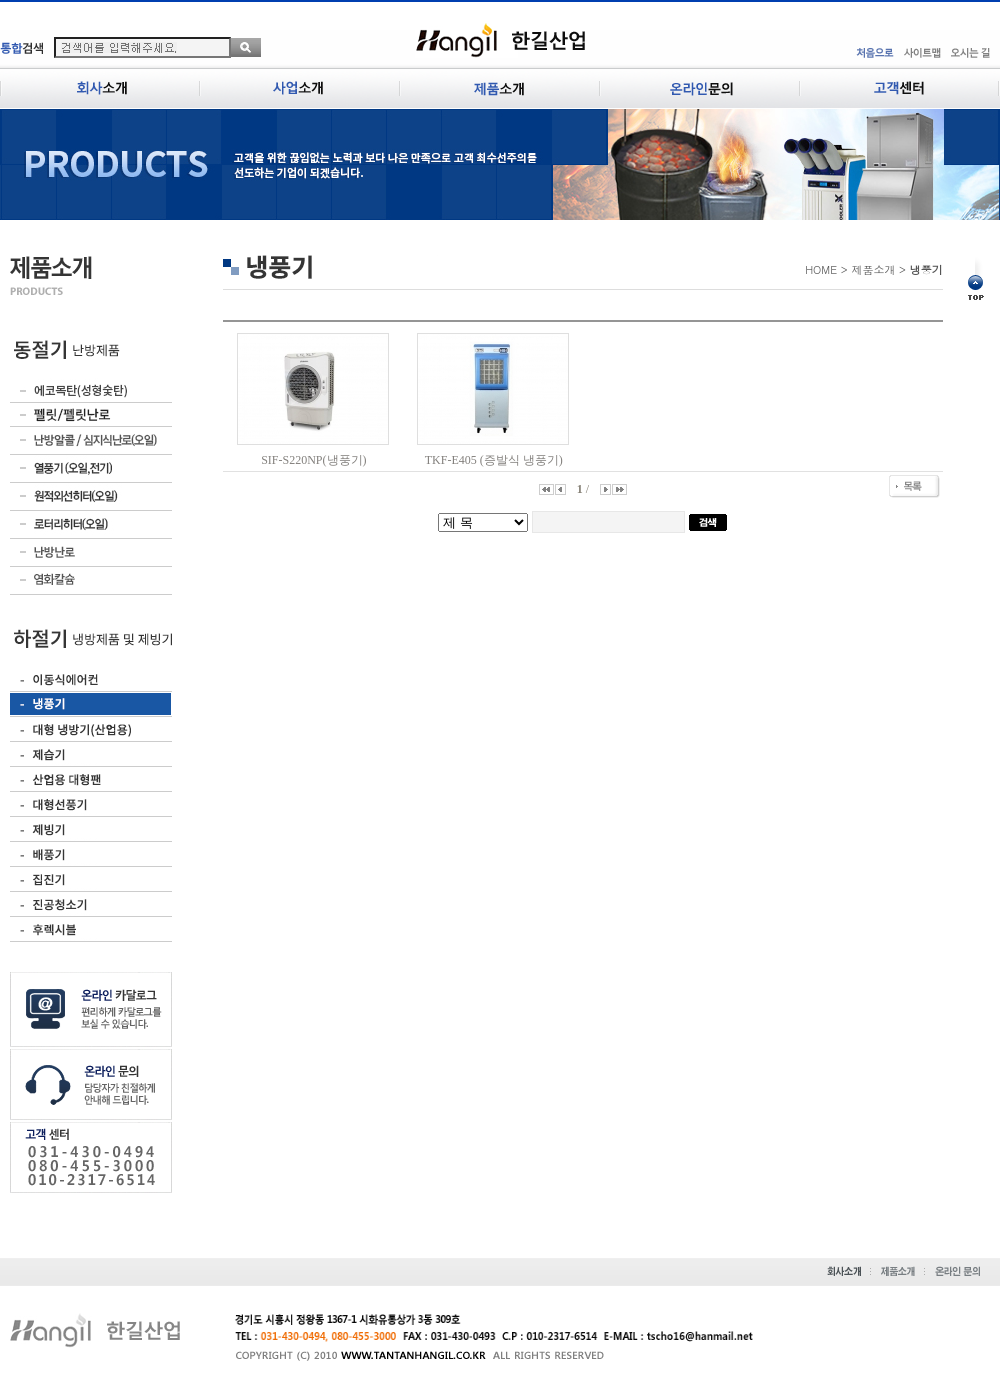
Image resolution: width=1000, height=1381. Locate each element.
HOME (821, 269)
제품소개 (873, 269)
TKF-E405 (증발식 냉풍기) (494, 460)
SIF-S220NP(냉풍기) (313, 460)
